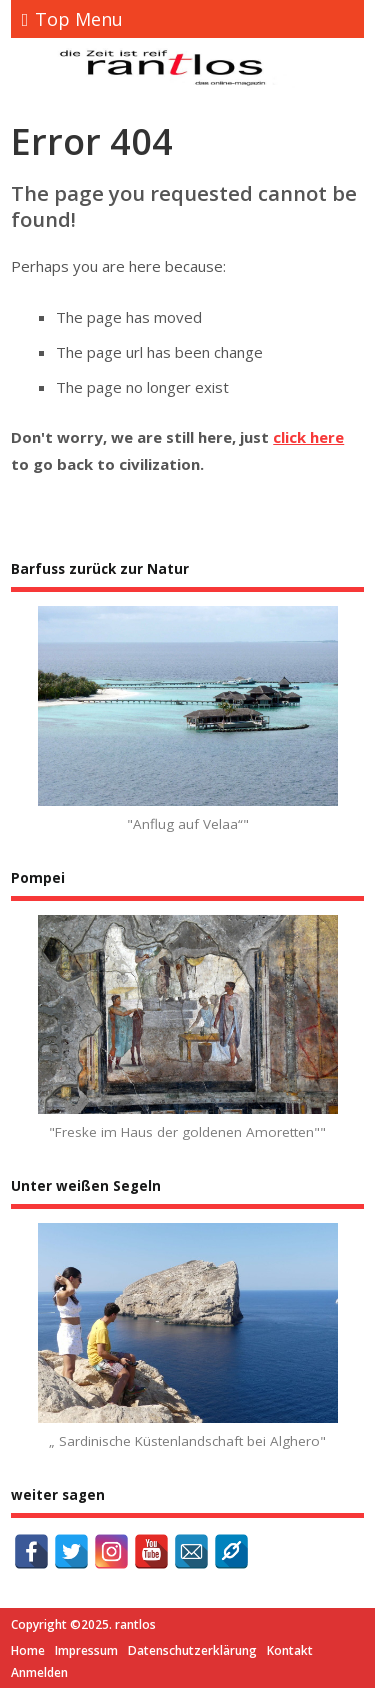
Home (28, 1650)
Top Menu (73, 19)
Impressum (86, 1650)
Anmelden (39, 1672)
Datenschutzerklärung (192, 1650)
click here (308, 437)
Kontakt (290, 1650)
